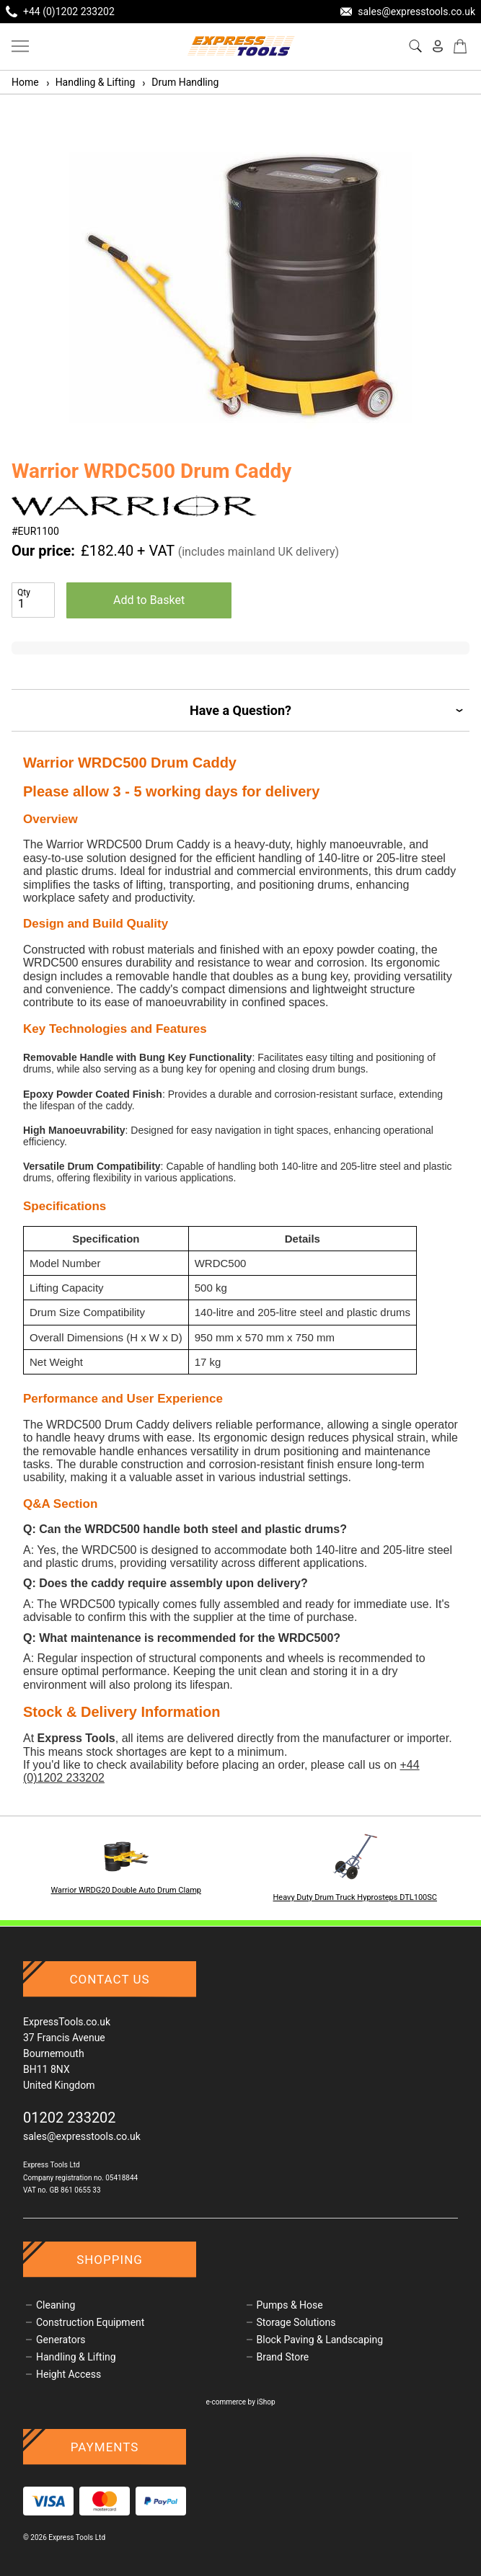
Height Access (68, 2374)
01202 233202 (69, 2117)
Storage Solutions (296, 2322)
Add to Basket (149, 600)
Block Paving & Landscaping (320, 2339)
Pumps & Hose (290, 2305)
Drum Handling (180, 82)
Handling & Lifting (90, 82)
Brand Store (283, 2357)
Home (25, 82)
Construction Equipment (90, 2322)
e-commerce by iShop (240, 2402)
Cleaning (55, 2305)
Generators (61, 2339)
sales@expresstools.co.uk (82, 2136)
